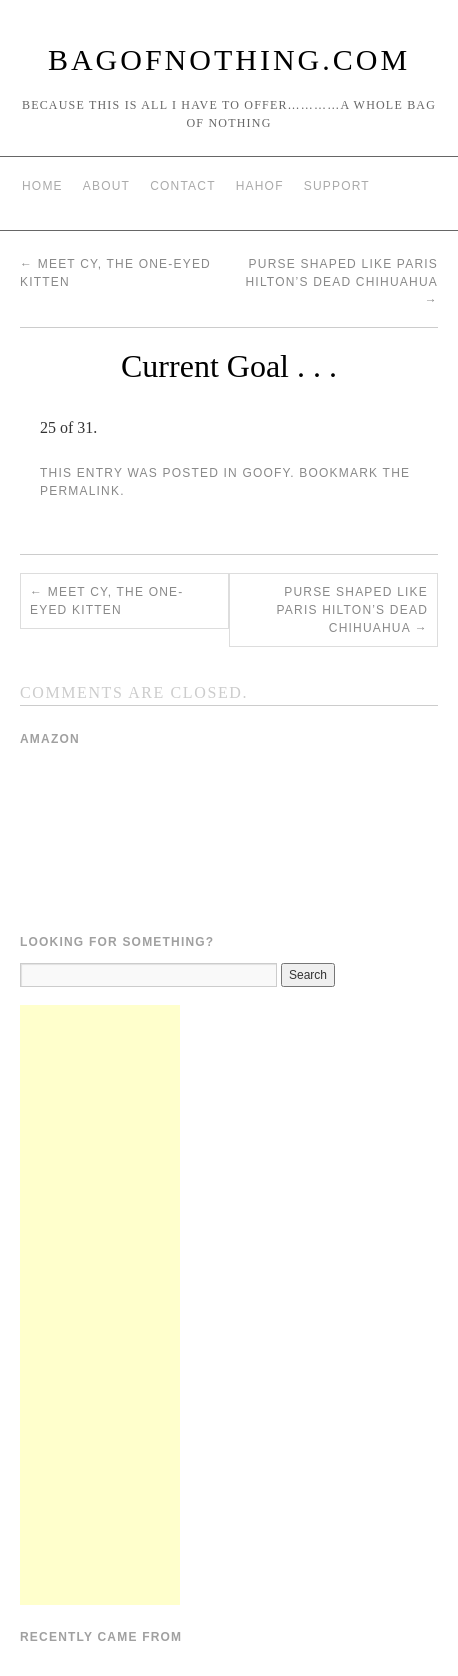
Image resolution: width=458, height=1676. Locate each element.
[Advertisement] (100, 1305)
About (106, 186)
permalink (80, 491)
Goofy (266, 473)
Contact (183, 186)
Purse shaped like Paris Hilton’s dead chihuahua (341, 282)
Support (337, 186)
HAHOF (260, 186)
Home (42, 186)
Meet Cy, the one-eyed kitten (107, 601)
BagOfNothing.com (229, 59)
